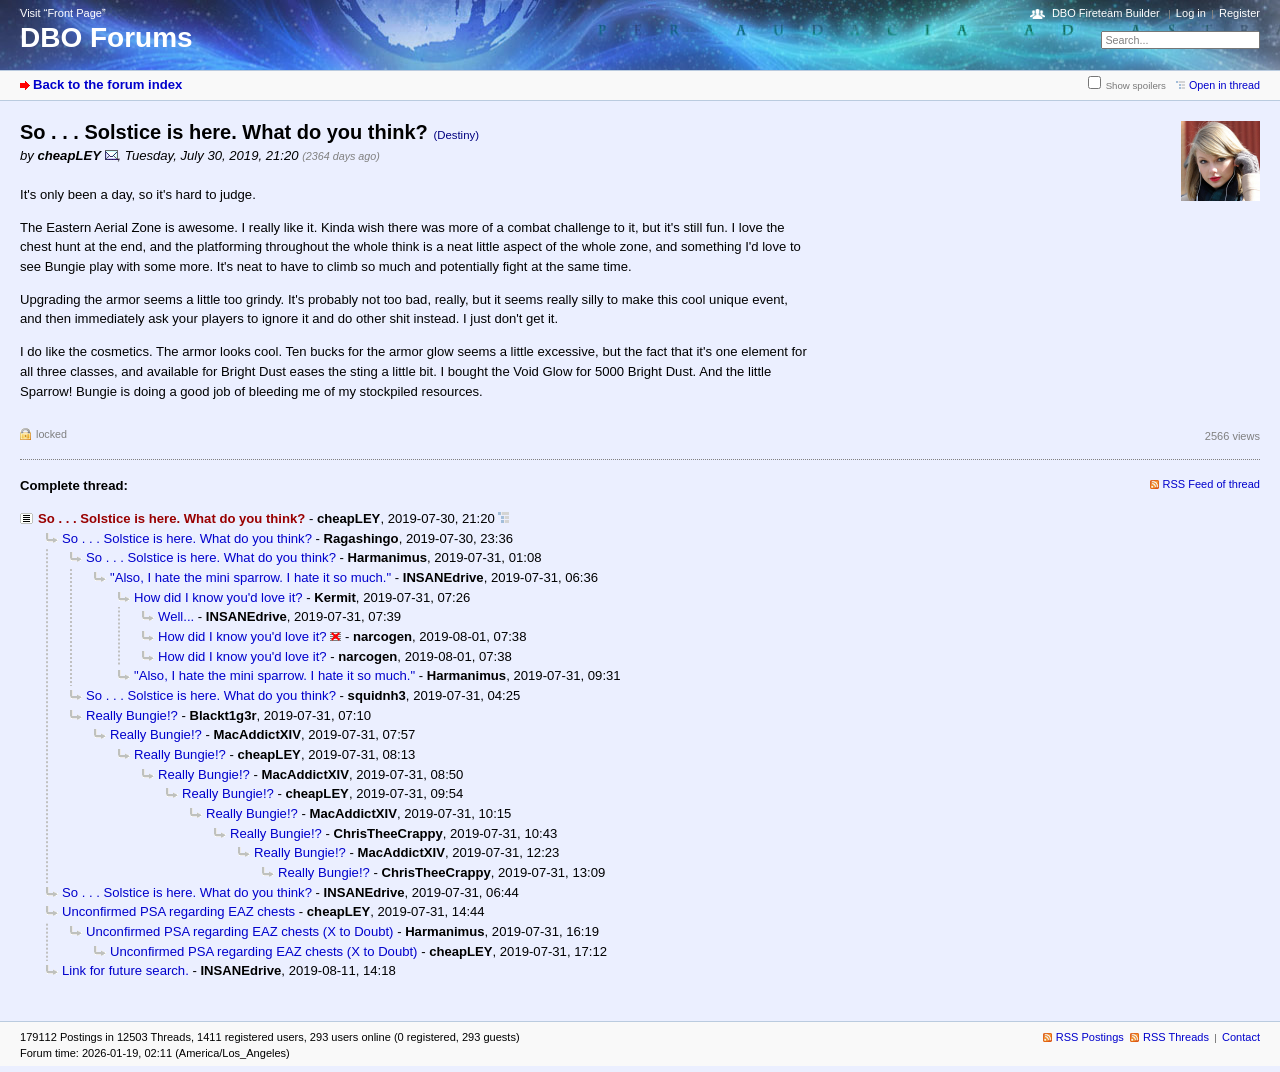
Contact (1241, 1037)
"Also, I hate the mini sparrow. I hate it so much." (250, 577)
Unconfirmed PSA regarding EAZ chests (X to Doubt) (239, 931)
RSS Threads (1176, 1037)
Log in (1191, 13)
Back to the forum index (107, 84)
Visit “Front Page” (63, 13)
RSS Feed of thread (1212, 484)
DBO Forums (106, 37)
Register (1239, 13)
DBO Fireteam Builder (1106, 13)
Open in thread (1224, 85)
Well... (176, 616)
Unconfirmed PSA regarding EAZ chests (178, 911)
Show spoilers (1136, 85)
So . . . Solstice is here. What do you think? (187, 538)
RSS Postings (1090, 1037)
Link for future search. (125, 970)
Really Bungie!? (132, 715)
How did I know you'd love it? (218, 597)
